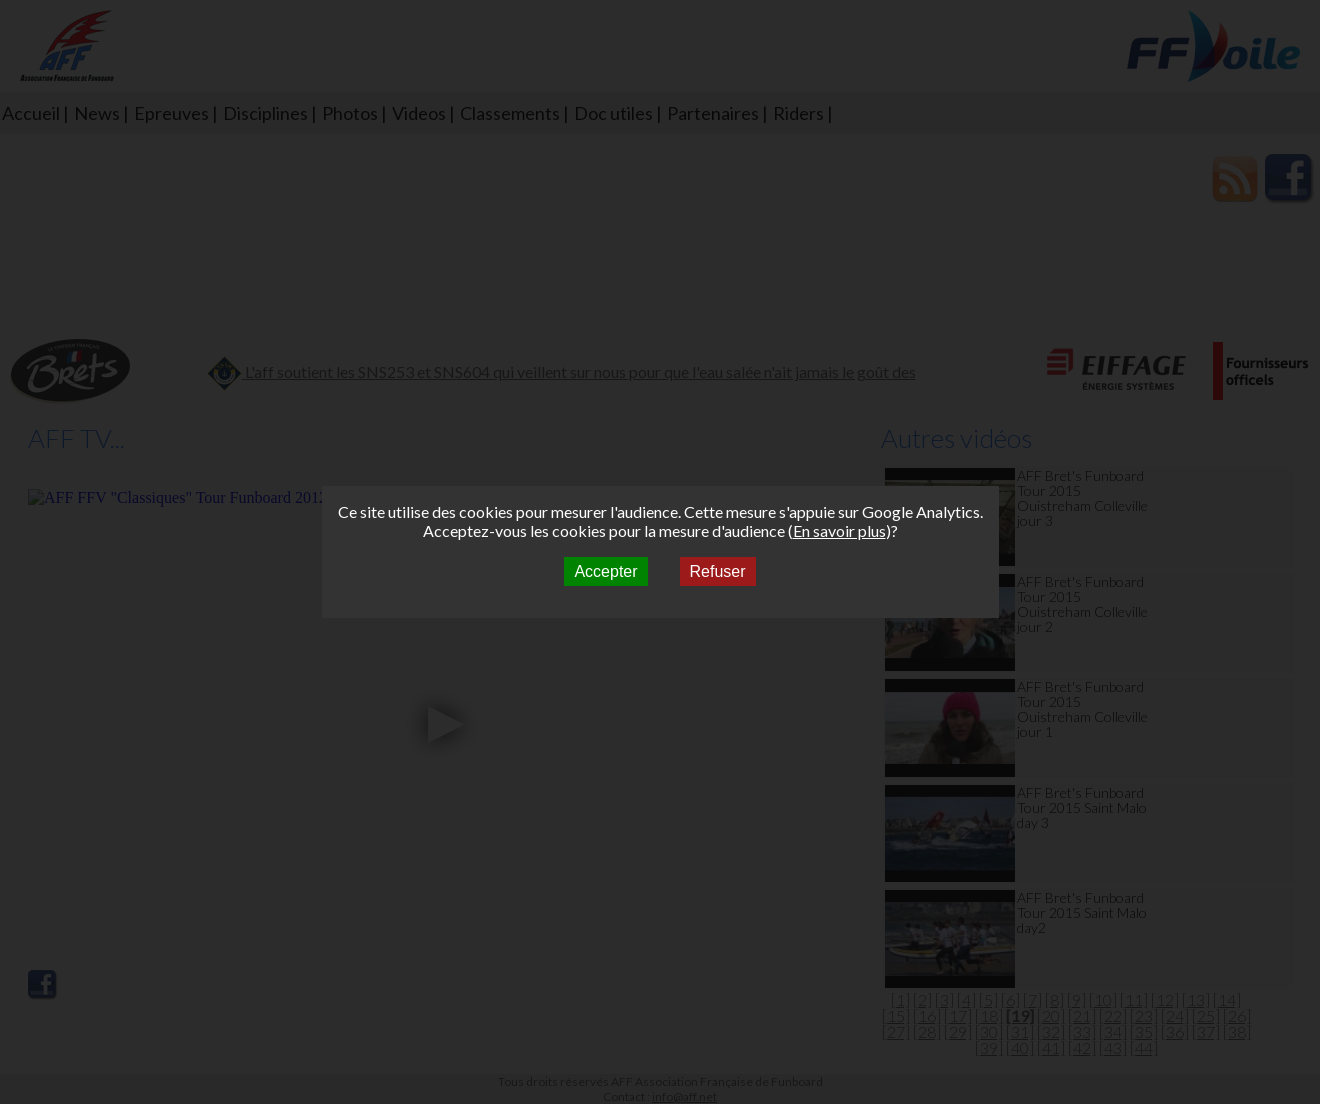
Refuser (718, 571)
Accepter (605, 571)
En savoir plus (839, 530)
